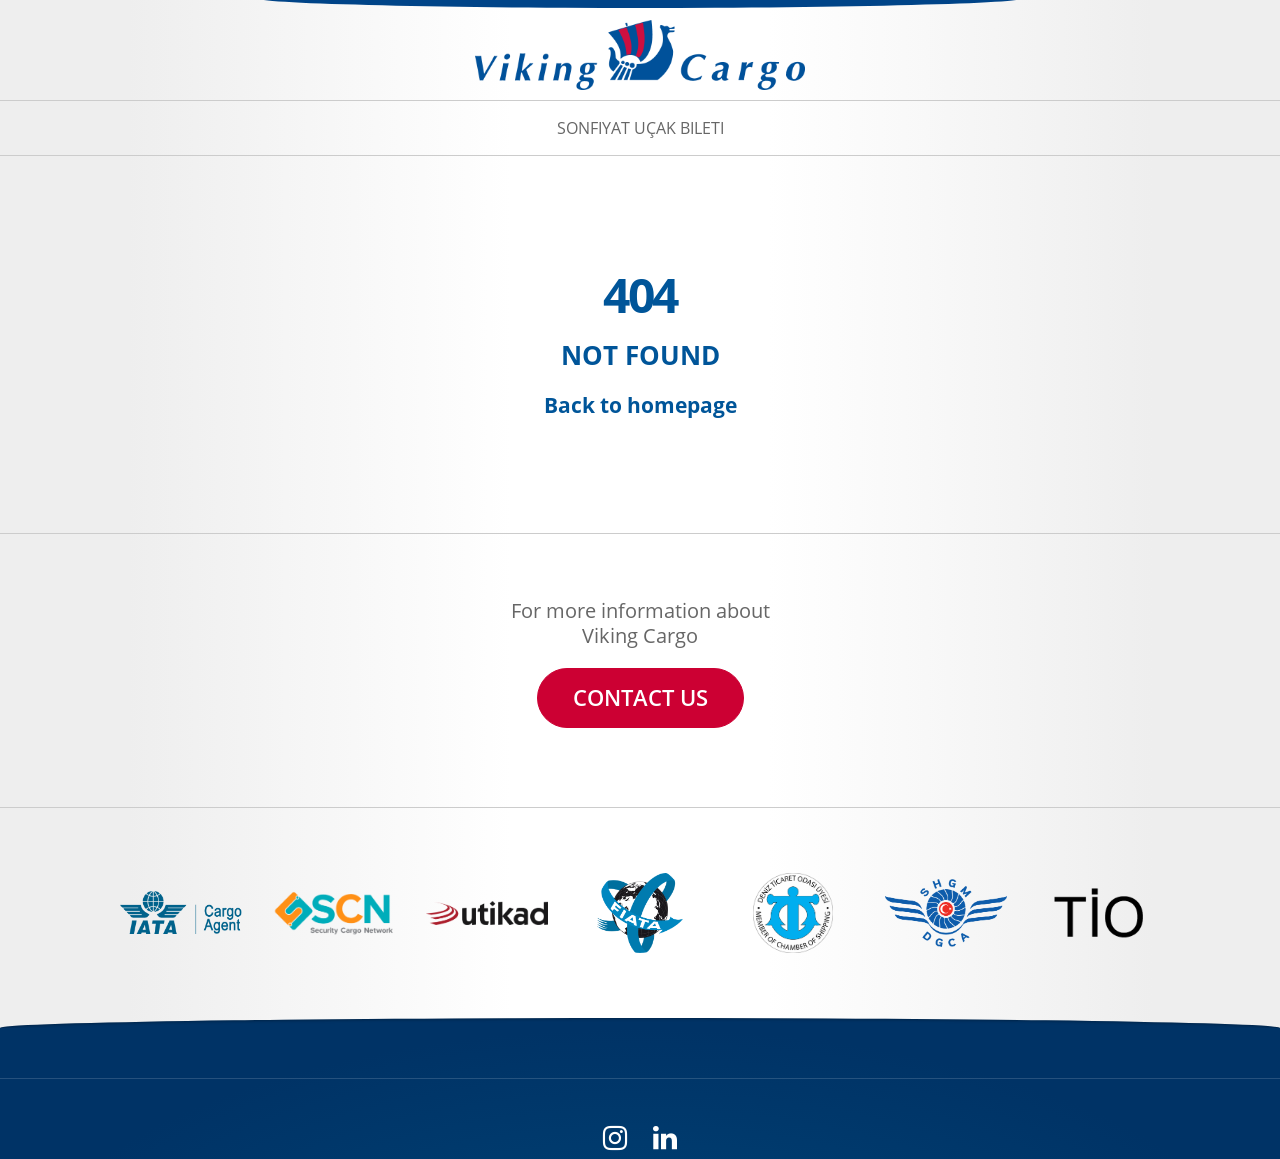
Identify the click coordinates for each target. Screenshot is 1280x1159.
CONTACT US (640, 697)
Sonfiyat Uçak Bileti (640, 128)
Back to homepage (640, 405)
